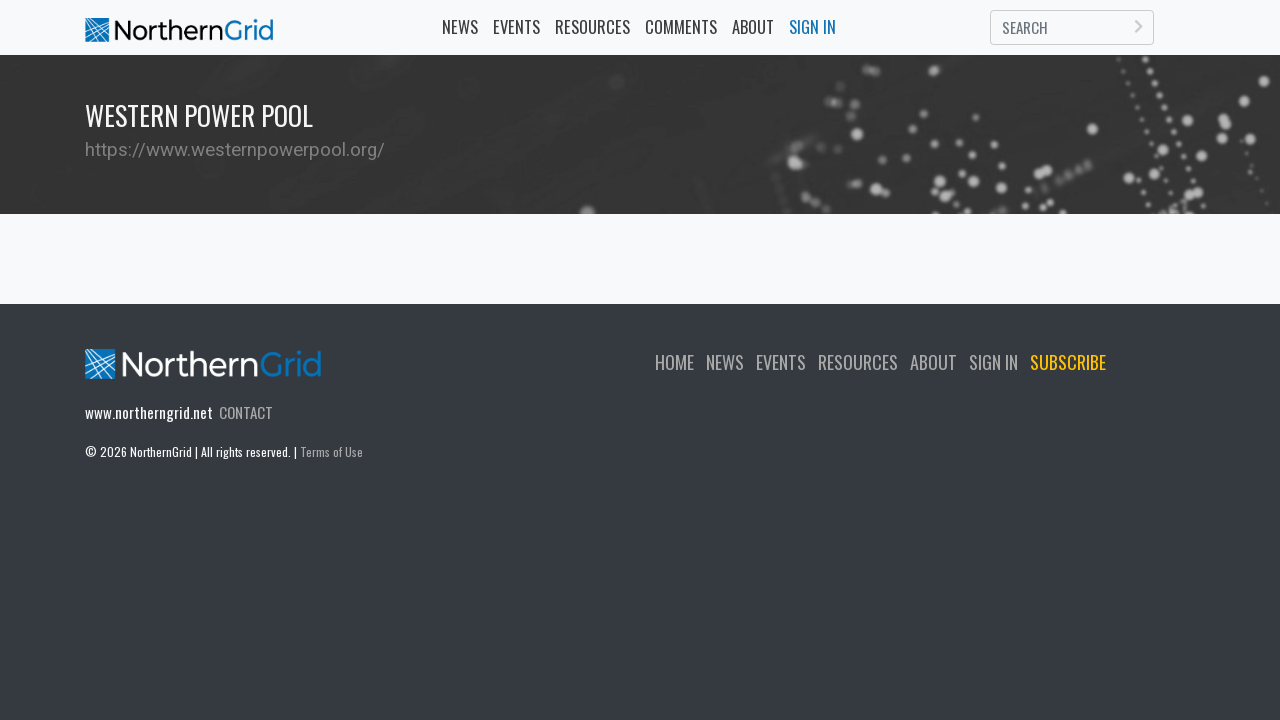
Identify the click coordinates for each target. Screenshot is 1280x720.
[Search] (1072, 28)
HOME (674, 362)
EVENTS (520, 26)
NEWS (460, 26)
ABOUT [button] (753, 26)
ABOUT (933, 362)
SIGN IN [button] (812, 26)
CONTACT (246, 412)
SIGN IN (993, 362)
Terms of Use (331, 451)
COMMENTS (681, 26)
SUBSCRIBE (1068, 362)
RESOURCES (592, 26)
